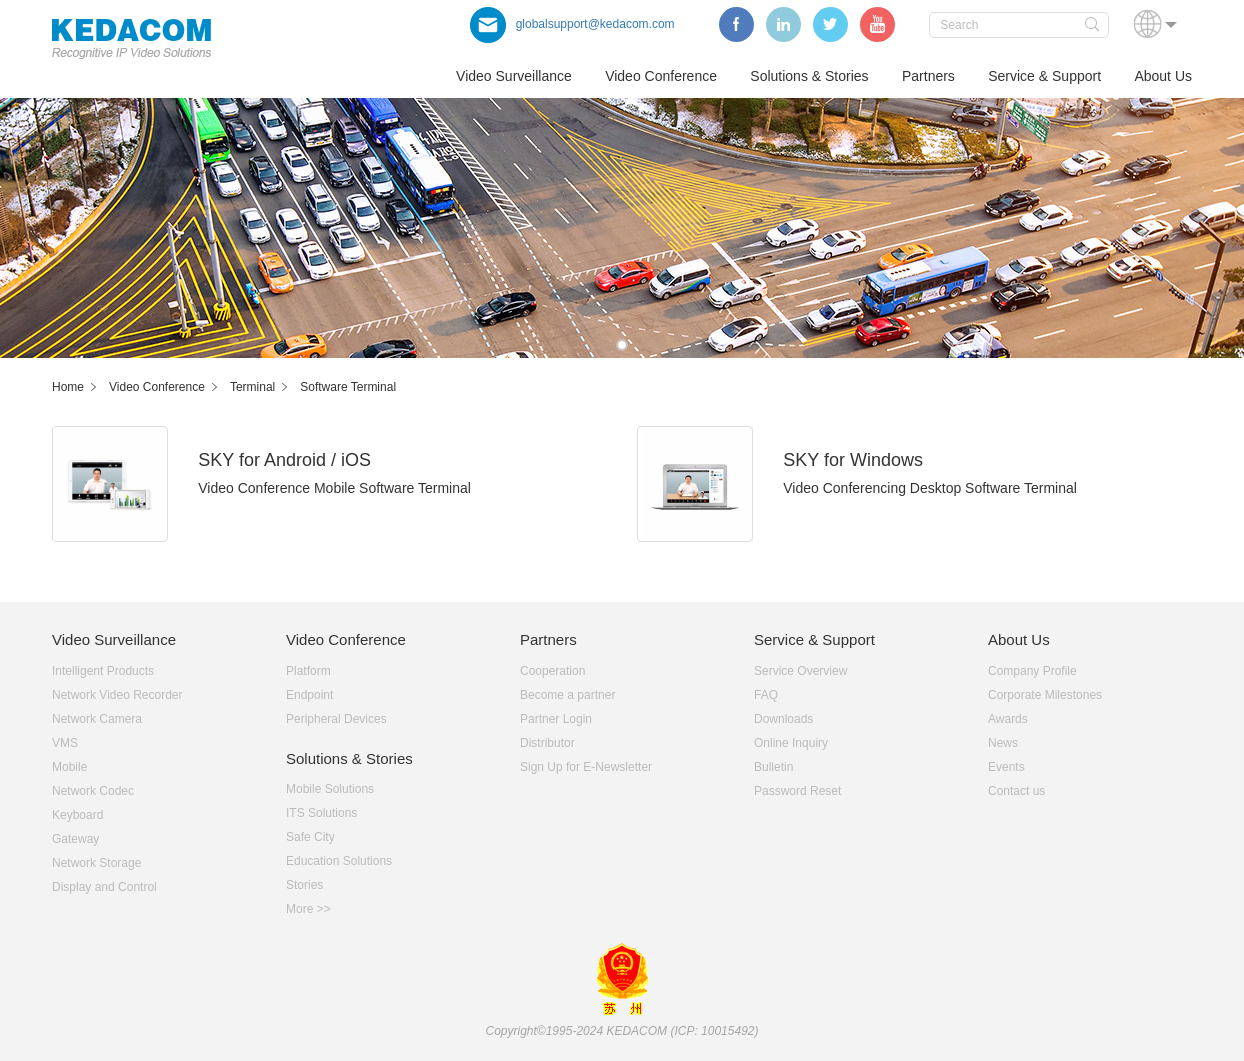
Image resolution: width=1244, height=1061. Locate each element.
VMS (65, 743)
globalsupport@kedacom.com (572, 24)
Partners (928, 76)
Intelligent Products (103, 671)
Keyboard (77, 815)
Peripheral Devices (336, 719)
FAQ (766, 695)
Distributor (547, 743)
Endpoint (309, 695)
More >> (308, 909)
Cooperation (552, 671)
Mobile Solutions (330, 789)
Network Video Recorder (117, 695)
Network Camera (97, 719)
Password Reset (797, 791)
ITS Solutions (321, 813)
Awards (1008, 719)
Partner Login (556, 719)
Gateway (75, 839)
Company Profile (1032, 671)
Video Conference (661, 76)
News (1003, 743)
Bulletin (773, 767)
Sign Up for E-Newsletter (586, 767)
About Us (1163, 76)
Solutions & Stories (809, 76)
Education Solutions (339, 861)
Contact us (1016, 791)
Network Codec (93, 791)
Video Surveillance (514, 76)
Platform (308, 671)
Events (1006, 767)
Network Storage (96, 863)
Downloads (783, 719)
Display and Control (104, 887)
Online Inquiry (791, 743)
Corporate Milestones (1045, 695)
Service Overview (800, 671)
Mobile (69, 767)
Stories (304, 885)
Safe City (310, 837)
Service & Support (1044, 76)
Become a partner (567, 695)
